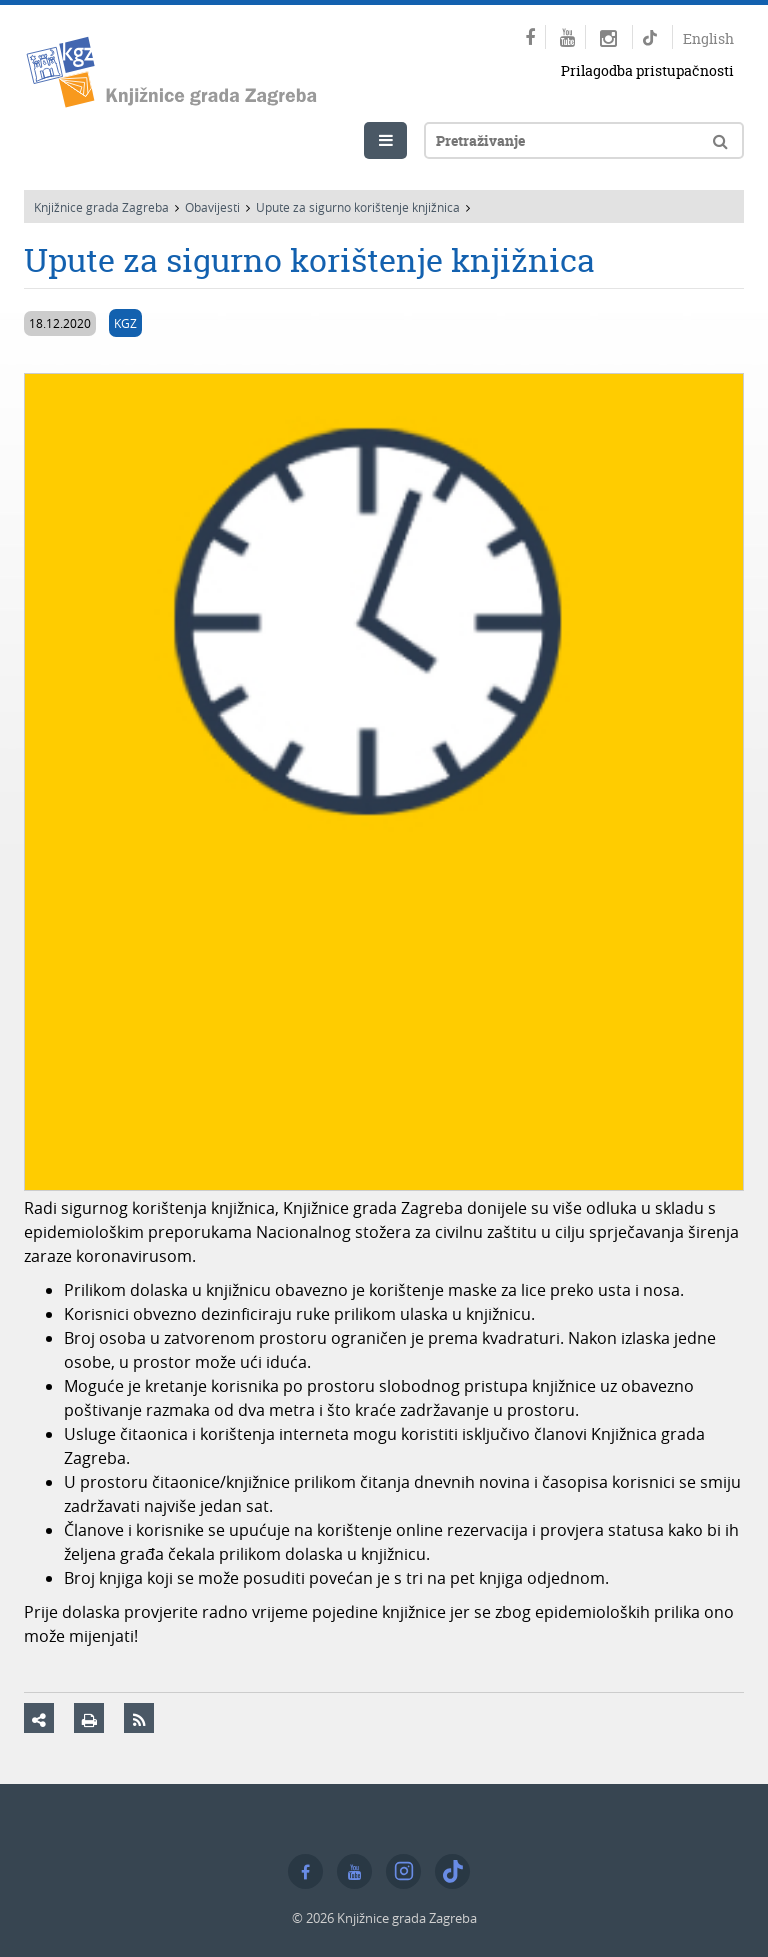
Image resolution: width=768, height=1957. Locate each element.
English (708, 38)
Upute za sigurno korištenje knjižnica (358, 207)
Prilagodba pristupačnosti (647, 70)
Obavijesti (212, 207)
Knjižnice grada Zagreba (101, 207)
